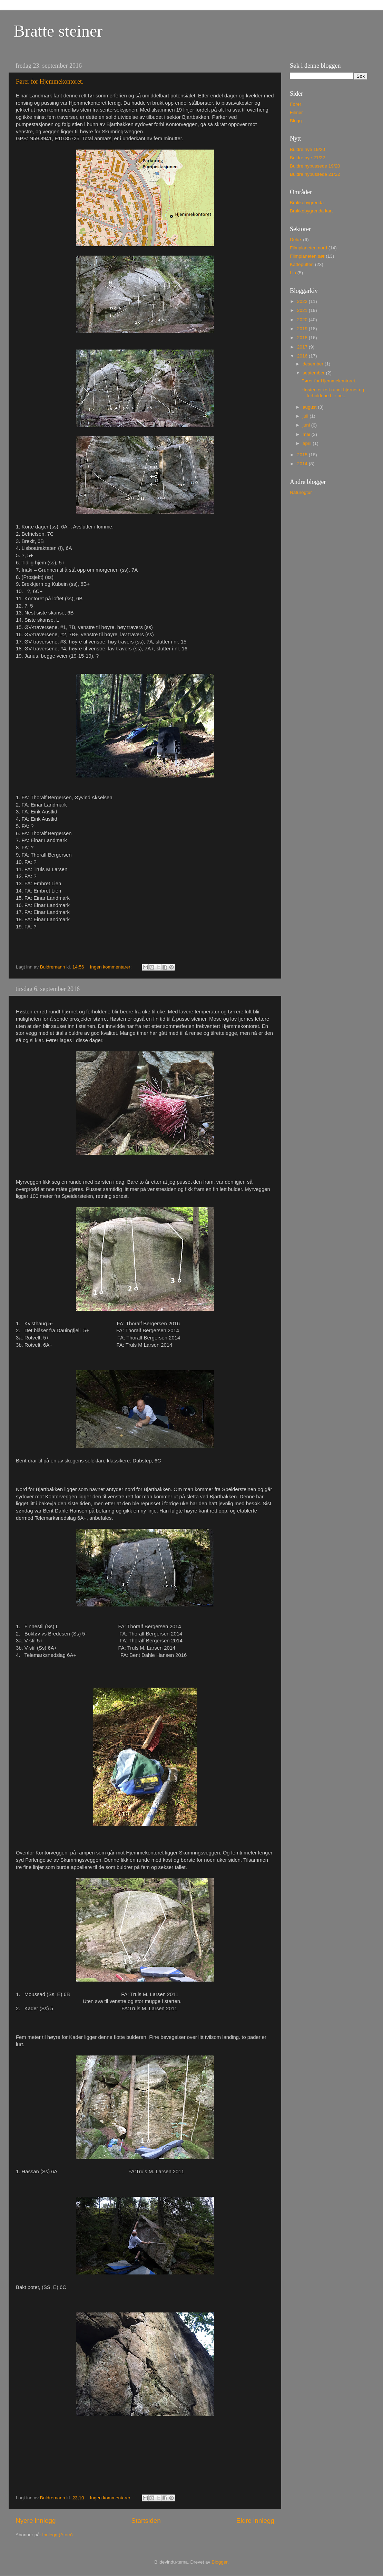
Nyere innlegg (36, 2520)
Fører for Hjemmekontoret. (49, 81)
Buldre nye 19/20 (307, 149)
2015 (303, 454)
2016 (303, 356)
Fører (295, 104)
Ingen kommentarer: (111, 967)
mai (307, 434)
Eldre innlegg (255, 2520)
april (308, 443)
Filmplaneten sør (307, 256)
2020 (303, 319)
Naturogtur (301, 492)
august (310, 407)
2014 (303, 463)
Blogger (219, 2562)
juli (306, 416)
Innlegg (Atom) (57, 2534)
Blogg (296, 120)
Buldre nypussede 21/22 (315, 174)
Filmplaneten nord (308, 247)
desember (314, 363)
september (314, 372)
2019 (303, 328)
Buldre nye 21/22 (307, 157)
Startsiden (146, 2520)
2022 (303, 301)
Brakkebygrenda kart (311, 210)
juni (307, 425)
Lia (293, 272)
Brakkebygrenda (307, 202)
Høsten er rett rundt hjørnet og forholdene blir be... (333, 392)
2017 (303, 347)
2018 (303, 337)
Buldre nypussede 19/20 (315, 166)
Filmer (296, 112)
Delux (296, 239)
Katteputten (302, 264)
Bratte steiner (58, 31)
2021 (303, 310)
